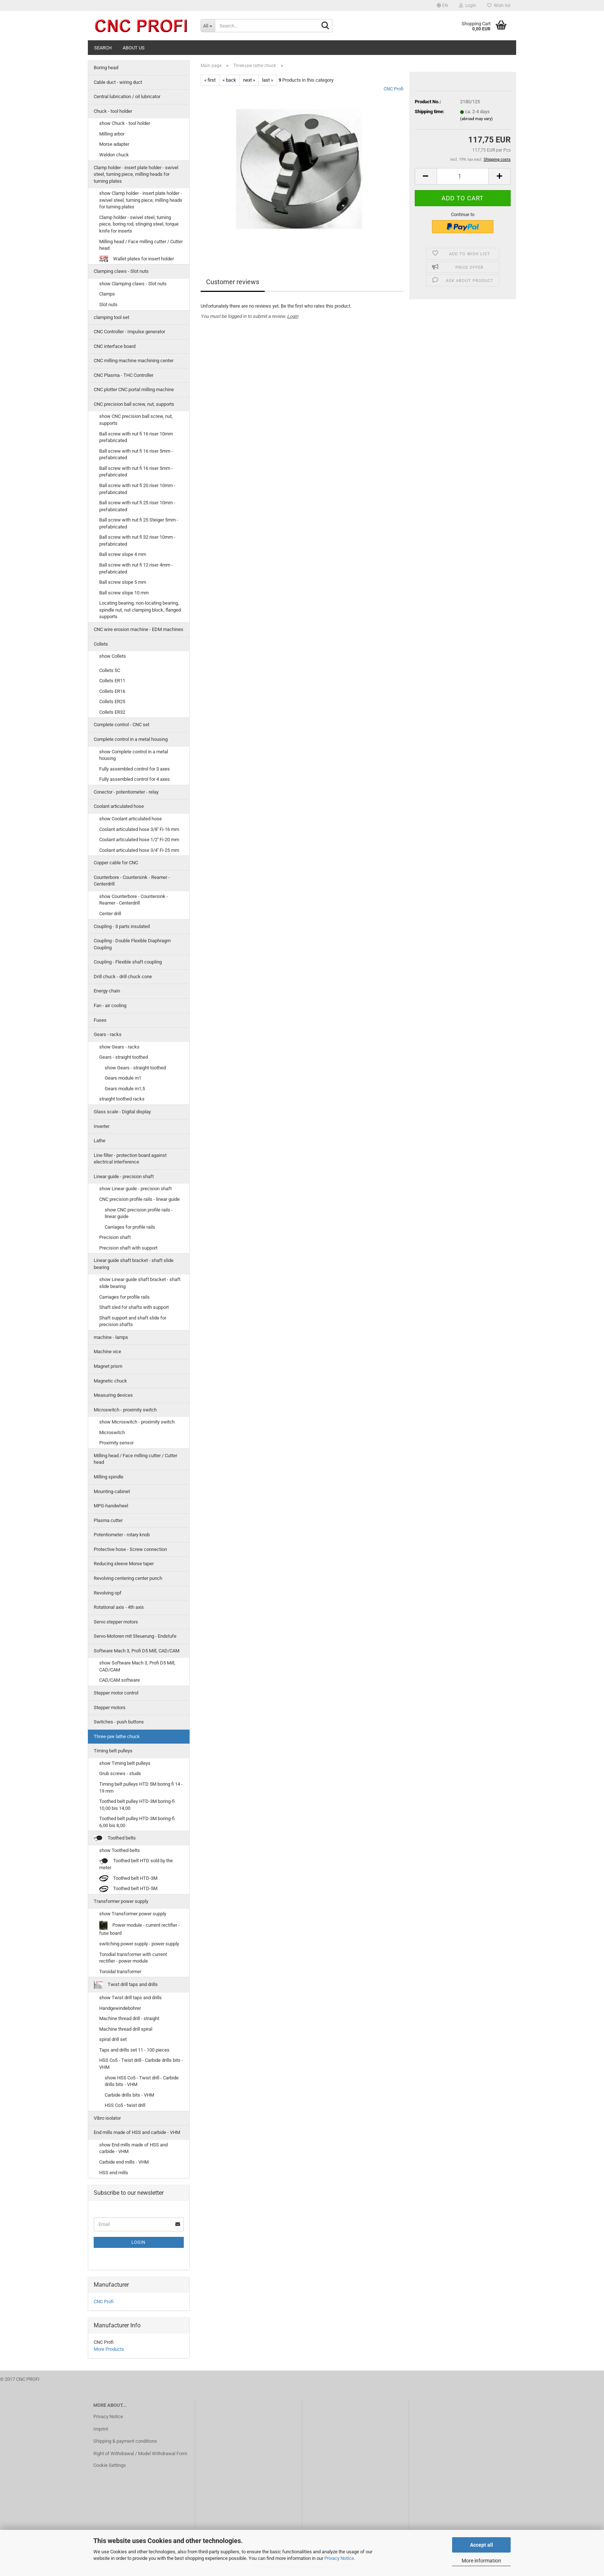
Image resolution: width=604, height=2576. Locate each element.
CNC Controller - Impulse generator (129, 331)
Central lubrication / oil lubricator (127, 96)
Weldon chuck (114, 154)
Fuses (100, 1020)
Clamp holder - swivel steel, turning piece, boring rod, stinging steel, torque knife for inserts (139, 224)
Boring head (106, 67)
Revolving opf (108, 1593)
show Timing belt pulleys (124, 1763)
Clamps (107, 294)
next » (249, 80)
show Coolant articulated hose (130, 818)
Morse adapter (114, 144)
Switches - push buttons (119, 1722)
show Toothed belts (119, 1850)
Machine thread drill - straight (129, 2018)
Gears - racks (108, 1034)
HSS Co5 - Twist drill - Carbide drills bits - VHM (141, 2063)
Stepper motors (110, 1707)
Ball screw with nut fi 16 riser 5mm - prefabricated (136, 454)
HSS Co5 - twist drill (125, 2105)
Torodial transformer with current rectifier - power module (133, 1958)
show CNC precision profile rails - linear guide (139, 1213)
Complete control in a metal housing (131, 739)
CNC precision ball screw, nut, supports (134, 404)
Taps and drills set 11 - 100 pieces (134, 2050)
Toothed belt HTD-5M (128, 1889)
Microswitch (112, 1432)
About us (134, 48)
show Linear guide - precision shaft (135, 1188)
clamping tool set (111, 317)
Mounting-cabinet (112, 1491)
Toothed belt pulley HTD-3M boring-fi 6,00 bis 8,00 (137, 1822)
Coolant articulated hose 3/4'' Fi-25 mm (139, 850)
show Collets (112, 656)
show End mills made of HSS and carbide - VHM (133, 2148)
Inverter (101, 1126)
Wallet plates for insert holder (136, 259)
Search (103, 48)
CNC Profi (393, 89)
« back (229, 80)
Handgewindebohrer (120, 2008)
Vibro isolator (107, 2118)
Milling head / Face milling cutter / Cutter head (141, 245)
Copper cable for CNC (116, 862)
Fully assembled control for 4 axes (134, 779)
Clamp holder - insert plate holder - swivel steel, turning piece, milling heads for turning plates (136, 174)
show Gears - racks (119, 1047)
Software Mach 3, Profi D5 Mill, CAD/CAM (136, 1650)
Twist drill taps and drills (126, 1985)
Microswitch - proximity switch (125, 1410)
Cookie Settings (109, 2465)
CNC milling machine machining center (134, 360)
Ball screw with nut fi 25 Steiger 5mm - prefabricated (138, 523)
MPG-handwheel (111, 1505)
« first (210, 80)
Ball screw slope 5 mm (122, 582)
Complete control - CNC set (121, 724)
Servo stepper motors (116, 1622)
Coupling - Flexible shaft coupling (128, 962)
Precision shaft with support (128, 1248)
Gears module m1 (123, 1078)
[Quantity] (463, 176)
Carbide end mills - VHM (124, 2162)
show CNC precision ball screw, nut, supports (136, 419)
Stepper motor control (116, 1693)
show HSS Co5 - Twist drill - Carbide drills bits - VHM (142, 2081)
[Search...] (208, 25)
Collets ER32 (112, 712)
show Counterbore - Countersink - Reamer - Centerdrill (133, 900)
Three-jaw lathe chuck (117, 1736)
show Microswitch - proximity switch (137, 1422)
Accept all (481, 2545)
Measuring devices (113, 1395)
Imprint (100, 2429)
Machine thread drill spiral (125, 2029)
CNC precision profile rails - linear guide (139, 1199)
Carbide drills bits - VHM (129, 2095)
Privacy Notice (339, 2558)
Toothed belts (115, 1838)
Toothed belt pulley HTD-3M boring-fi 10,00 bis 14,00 (137, 1805)
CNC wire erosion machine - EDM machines (138, 629)
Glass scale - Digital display (122, 1111)
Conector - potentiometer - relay (126, 792)
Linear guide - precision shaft (124, 1176)
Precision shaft (115, 1237)
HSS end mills (113, 2172)
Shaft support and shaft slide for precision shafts (132, 1321)
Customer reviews (232, 282)
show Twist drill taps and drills (130, 1997)
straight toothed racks (122, 1099)
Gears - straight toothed (123, 1057)
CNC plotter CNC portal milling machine (134, 389)
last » (267, 80)
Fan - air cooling (110, 1005)
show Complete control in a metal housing (133, 755)
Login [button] (467, 5)
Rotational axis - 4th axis (119, 1607)
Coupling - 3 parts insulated (122, 926)
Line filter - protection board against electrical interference (130, 1158)
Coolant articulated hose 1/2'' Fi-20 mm (139, 839)
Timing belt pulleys (113, 1750)
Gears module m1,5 (125, 1088)
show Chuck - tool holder (124, 123)
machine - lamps (111, 1337)
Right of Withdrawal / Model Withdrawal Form (140, 2453)
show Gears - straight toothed (135, 1067)
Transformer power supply (121, 1901)
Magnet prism (108, 1366)
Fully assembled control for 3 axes (134, 769)
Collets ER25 (112, 701)
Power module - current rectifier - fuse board (139, 1928)
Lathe (99, 1140)
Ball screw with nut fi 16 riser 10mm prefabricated (136, 437)
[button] (442, 5)
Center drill (110, 913)
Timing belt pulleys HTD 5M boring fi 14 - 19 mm (141, 1787)
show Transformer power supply (132, 1913)
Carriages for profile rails (130, 1227)
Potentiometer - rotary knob (122, 1534)
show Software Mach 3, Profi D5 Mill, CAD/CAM (137, 1666)
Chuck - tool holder (113, 111)
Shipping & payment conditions (125, 2441)
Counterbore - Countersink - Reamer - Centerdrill (132, 881)
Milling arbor (111, 134)
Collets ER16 (112, 691)
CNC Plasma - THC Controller (123, 375)
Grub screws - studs (120, 1773)
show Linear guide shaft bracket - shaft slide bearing (139, 1283)
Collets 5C (109, 670)
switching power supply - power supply (139, 1943)
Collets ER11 (112, 680)
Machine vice (107, 1351)
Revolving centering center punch (128, 1578)
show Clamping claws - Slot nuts (133, 283)
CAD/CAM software (119, 1680)
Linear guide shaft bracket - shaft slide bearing (134, 1264)
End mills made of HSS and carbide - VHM (137, 2132)
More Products (109, 2349)
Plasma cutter (108, 1520)
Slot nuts (108, 304)
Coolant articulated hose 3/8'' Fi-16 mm (139, 829)
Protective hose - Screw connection (130, 1549)
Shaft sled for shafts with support (134, 1307)
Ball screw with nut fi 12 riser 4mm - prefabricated (136, 568)
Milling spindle (108, 1477)
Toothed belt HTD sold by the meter (136, 1864)
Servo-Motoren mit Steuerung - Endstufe (135, 1636)
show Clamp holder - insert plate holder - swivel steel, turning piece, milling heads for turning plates (140, 199)
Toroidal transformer (120, 1971)
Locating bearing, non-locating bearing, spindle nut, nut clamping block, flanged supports (140, 609)
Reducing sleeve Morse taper (124, 1563)
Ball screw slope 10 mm (124, 592)
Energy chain (107, 991)
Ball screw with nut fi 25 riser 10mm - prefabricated (137, 506)
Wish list (499, 5)
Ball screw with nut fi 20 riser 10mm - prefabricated (137, 489)
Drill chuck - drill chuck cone (123, 976)
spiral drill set (113, 2039)
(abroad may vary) (476, 118)
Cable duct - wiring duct (118, 82)
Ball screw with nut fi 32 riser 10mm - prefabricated (137, 540)
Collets (101, 644)
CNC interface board (114, 346)
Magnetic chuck (110, 1381)
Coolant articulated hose (119, 806)
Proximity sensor (116, 1442)
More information (481, 2561)
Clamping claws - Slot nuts (121, 271)
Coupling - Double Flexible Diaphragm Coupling (132, 944)
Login (292, 316)
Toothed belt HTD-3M (128, 1878)
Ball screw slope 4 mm (122, 554)
